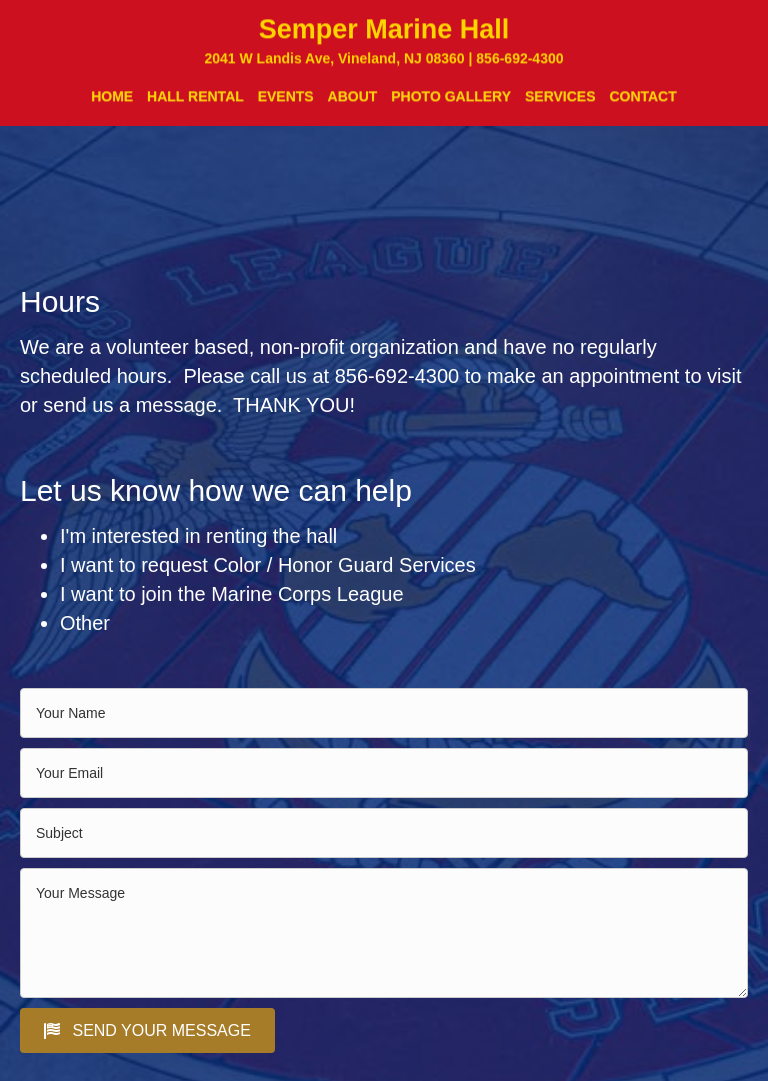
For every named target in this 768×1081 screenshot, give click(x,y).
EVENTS (286, 103)
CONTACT (642, 103)
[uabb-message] (384, 933)
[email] (384, 773)
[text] (384, 713)
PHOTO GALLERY (451, 103)
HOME (112, 103)
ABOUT (353, 103)
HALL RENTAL (195, 103)
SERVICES (560, 103)
